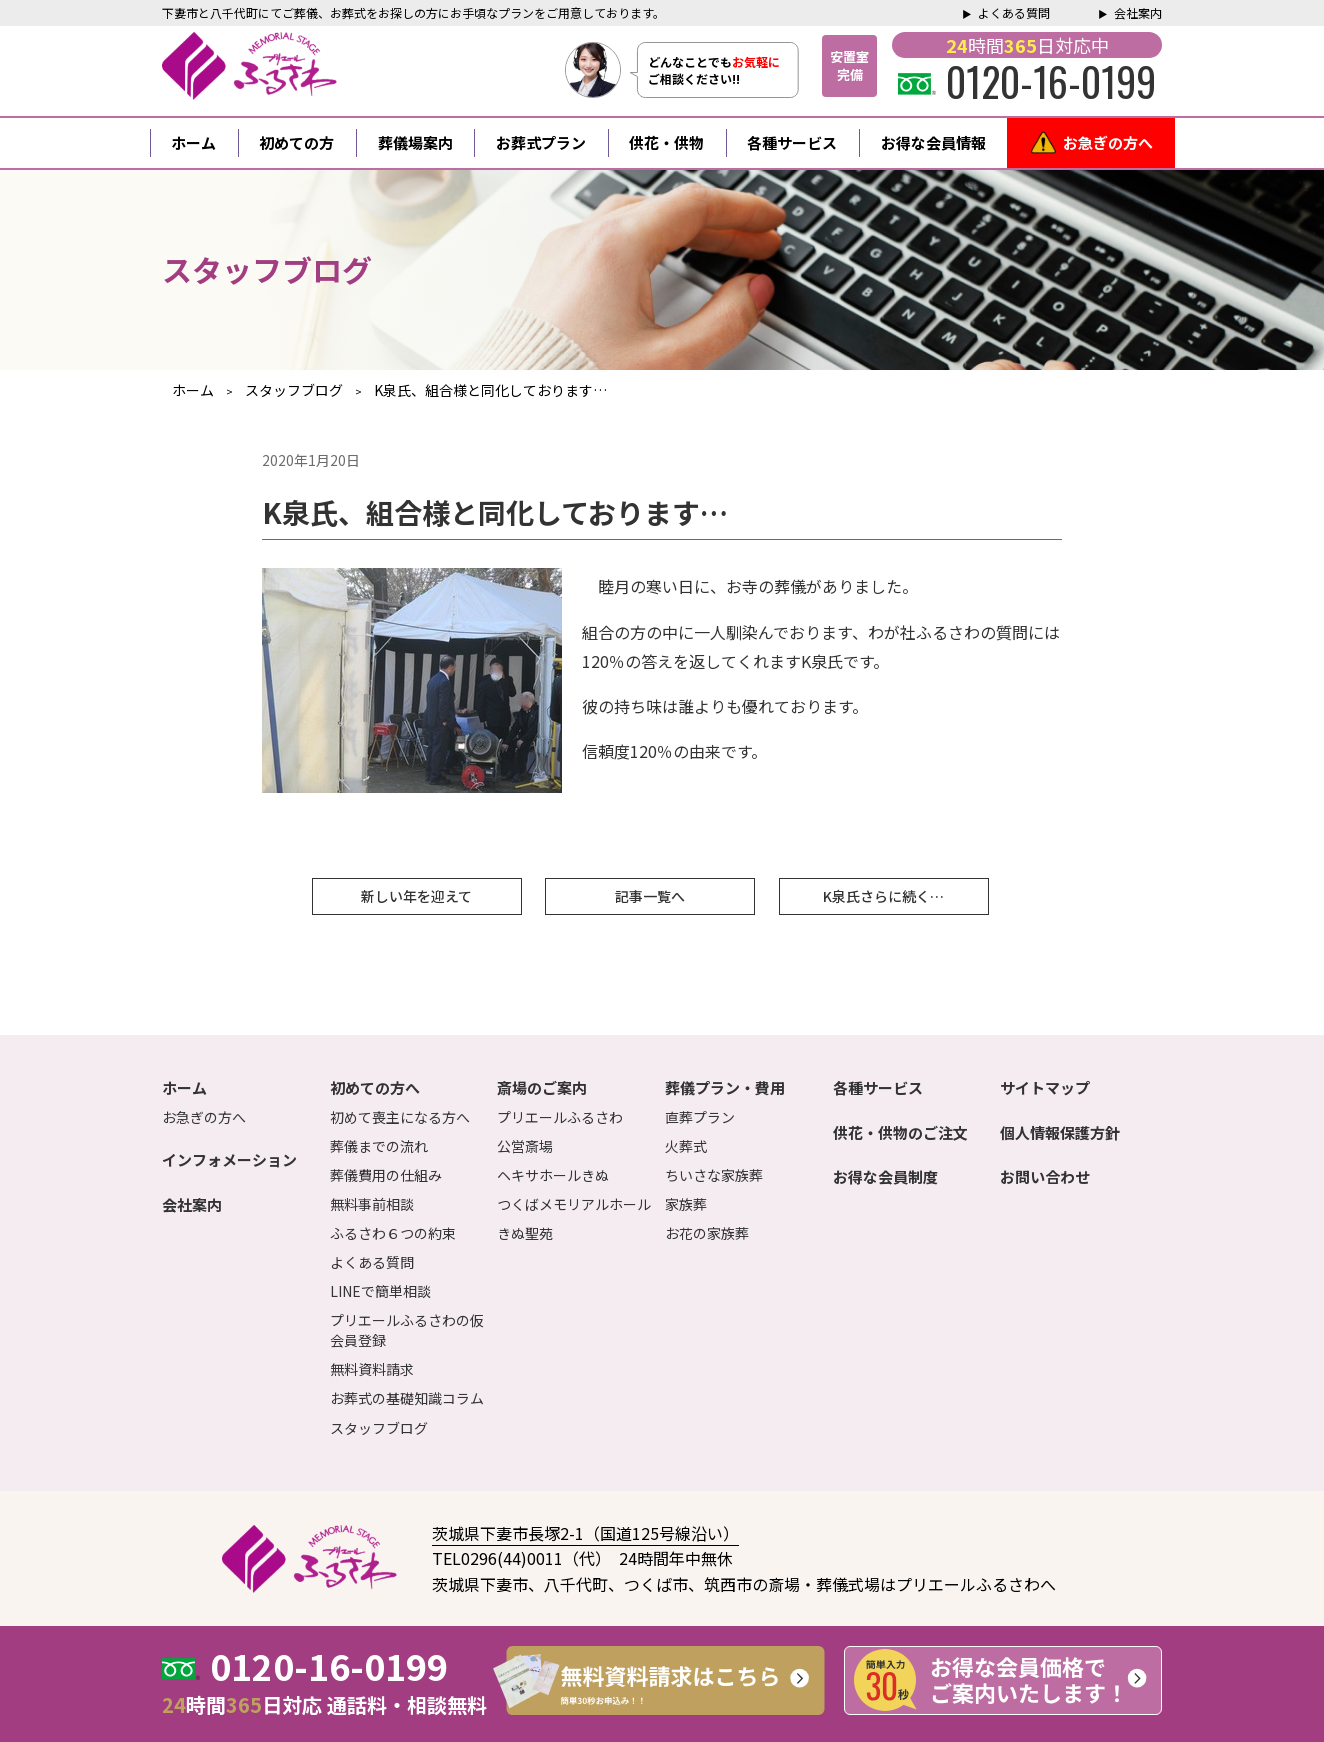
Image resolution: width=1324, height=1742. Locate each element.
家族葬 (686, 1204)
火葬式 (686, 1146)
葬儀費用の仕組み (386, 1175)
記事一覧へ (650, 896)
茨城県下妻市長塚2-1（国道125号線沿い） (585, 1533)
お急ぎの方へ (1108, 142)
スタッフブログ (379, 1428)
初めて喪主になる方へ (400, 1117)
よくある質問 (1014, 12)
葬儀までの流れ (379, 1146)
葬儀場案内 (415, 142)
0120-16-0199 (1027, 81)
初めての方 (296, 142)
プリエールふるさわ (560, 1117)
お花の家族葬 (707, 1233)
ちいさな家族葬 (714, 1175)
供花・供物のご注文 (900, 1132)
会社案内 (1138, 12)
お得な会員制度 (885, 1176)
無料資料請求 (372, 1369)
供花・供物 (666, 142)
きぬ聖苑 (525, 1233)
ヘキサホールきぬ (553, 1175)
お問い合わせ (1045, 1176)
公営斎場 (525, 1146)
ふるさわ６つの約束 (393, 1233)
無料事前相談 (372, 1204)
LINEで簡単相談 (380, 1291)
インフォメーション (229, 1159)
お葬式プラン (541, 142)
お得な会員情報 (933, 142)
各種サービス (792, 142)
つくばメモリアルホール (574, 1204)
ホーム (193, 142)
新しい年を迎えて (416, 896)
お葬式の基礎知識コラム (407, 1398)
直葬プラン (700, 1117)
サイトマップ (1045, 1087)
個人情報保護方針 (1060, 1132)
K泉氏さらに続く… (883, 896)
